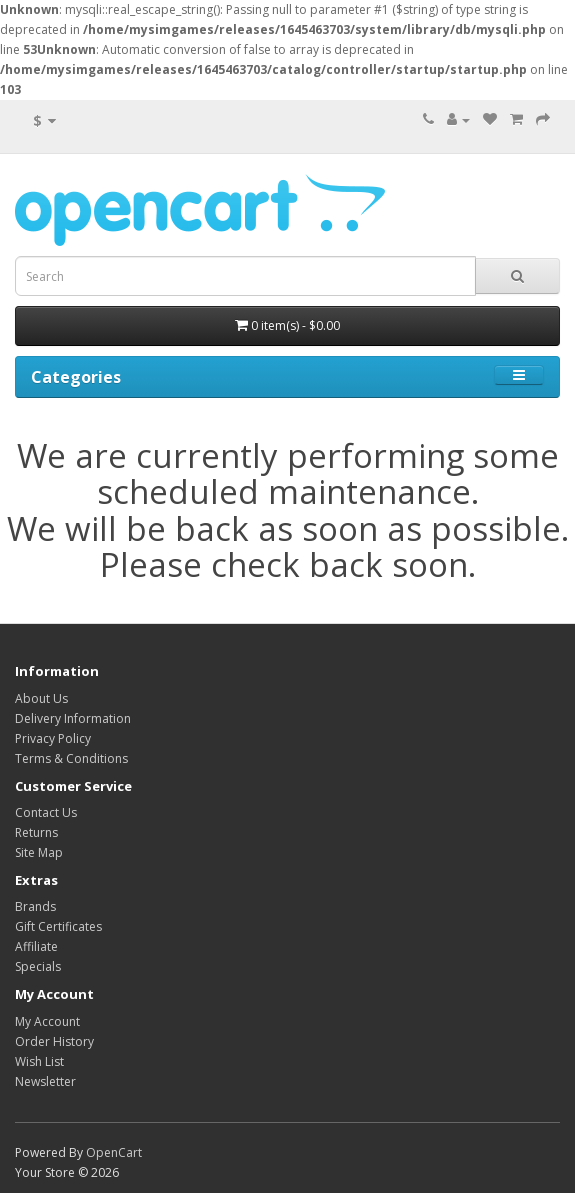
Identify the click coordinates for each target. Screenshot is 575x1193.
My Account (47, 1021)
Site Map (39, 852)
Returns (36, 832)
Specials (38, 966)
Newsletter (45, 1081)
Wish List (39, 1061)
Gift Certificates (58, 926)
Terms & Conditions (71, 758)
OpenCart (114, 1152)
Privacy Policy (53, 738)
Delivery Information (73, 718)
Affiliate (36, 946)
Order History (54, 1041)
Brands (35, 906)
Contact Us (46, 812)
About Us (41, 698)
